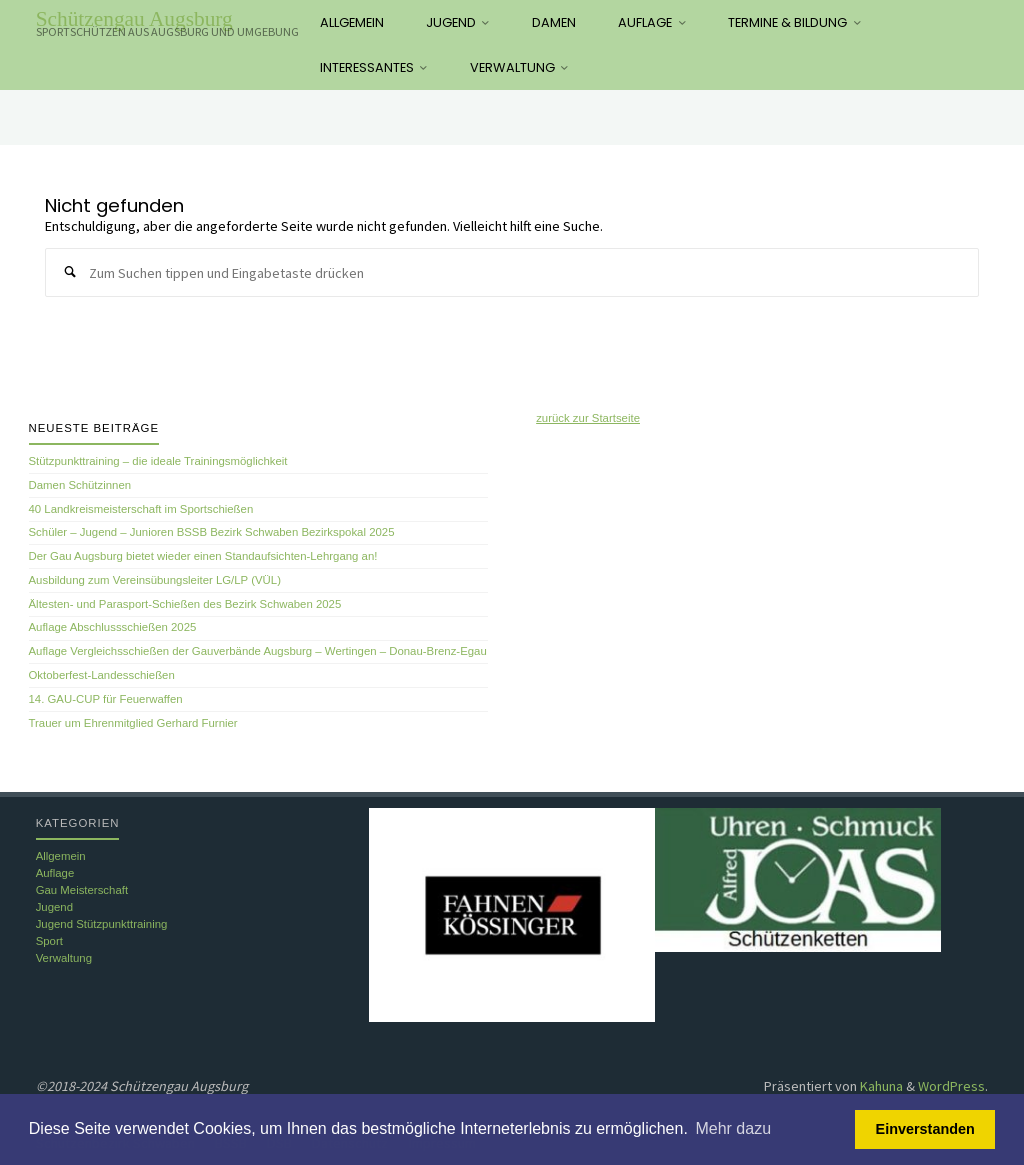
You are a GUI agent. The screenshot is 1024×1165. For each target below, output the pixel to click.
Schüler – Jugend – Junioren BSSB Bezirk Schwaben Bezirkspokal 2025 (212, 532)
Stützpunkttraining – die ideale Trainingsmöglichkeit (158, 461)
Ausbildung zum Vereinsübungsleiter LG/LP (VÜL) (155, 580)
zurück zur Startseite (588, 418)
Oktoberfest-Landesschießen (102, 675)
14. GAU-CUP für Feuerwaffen (106, 699)
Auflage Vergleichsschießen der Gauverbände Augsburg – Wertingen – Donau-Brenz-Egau (258, 651)
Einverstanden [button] (925, 1129)
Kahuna (880, 1086)
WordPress (951, 1086)
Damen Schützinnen (80, 485)
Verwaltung (64, 958)
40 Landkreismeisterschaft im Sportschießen (141, 509)
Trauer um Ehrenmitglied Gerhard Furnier (133, 723)
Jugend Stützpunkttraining (102, 924)
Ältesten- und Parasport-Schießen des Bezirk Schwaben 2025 (185, 604)
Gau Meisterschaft (82, 890)
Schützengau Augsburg (134, 19)
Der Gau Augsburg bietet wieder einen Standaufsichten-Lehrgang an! (203, 556)
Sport (49, 941)
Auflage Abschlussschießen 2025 (113, 627)
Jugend (54, 907)
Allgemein (61, 856)
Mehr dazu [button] (733, 1128)
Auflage (55, 873)
